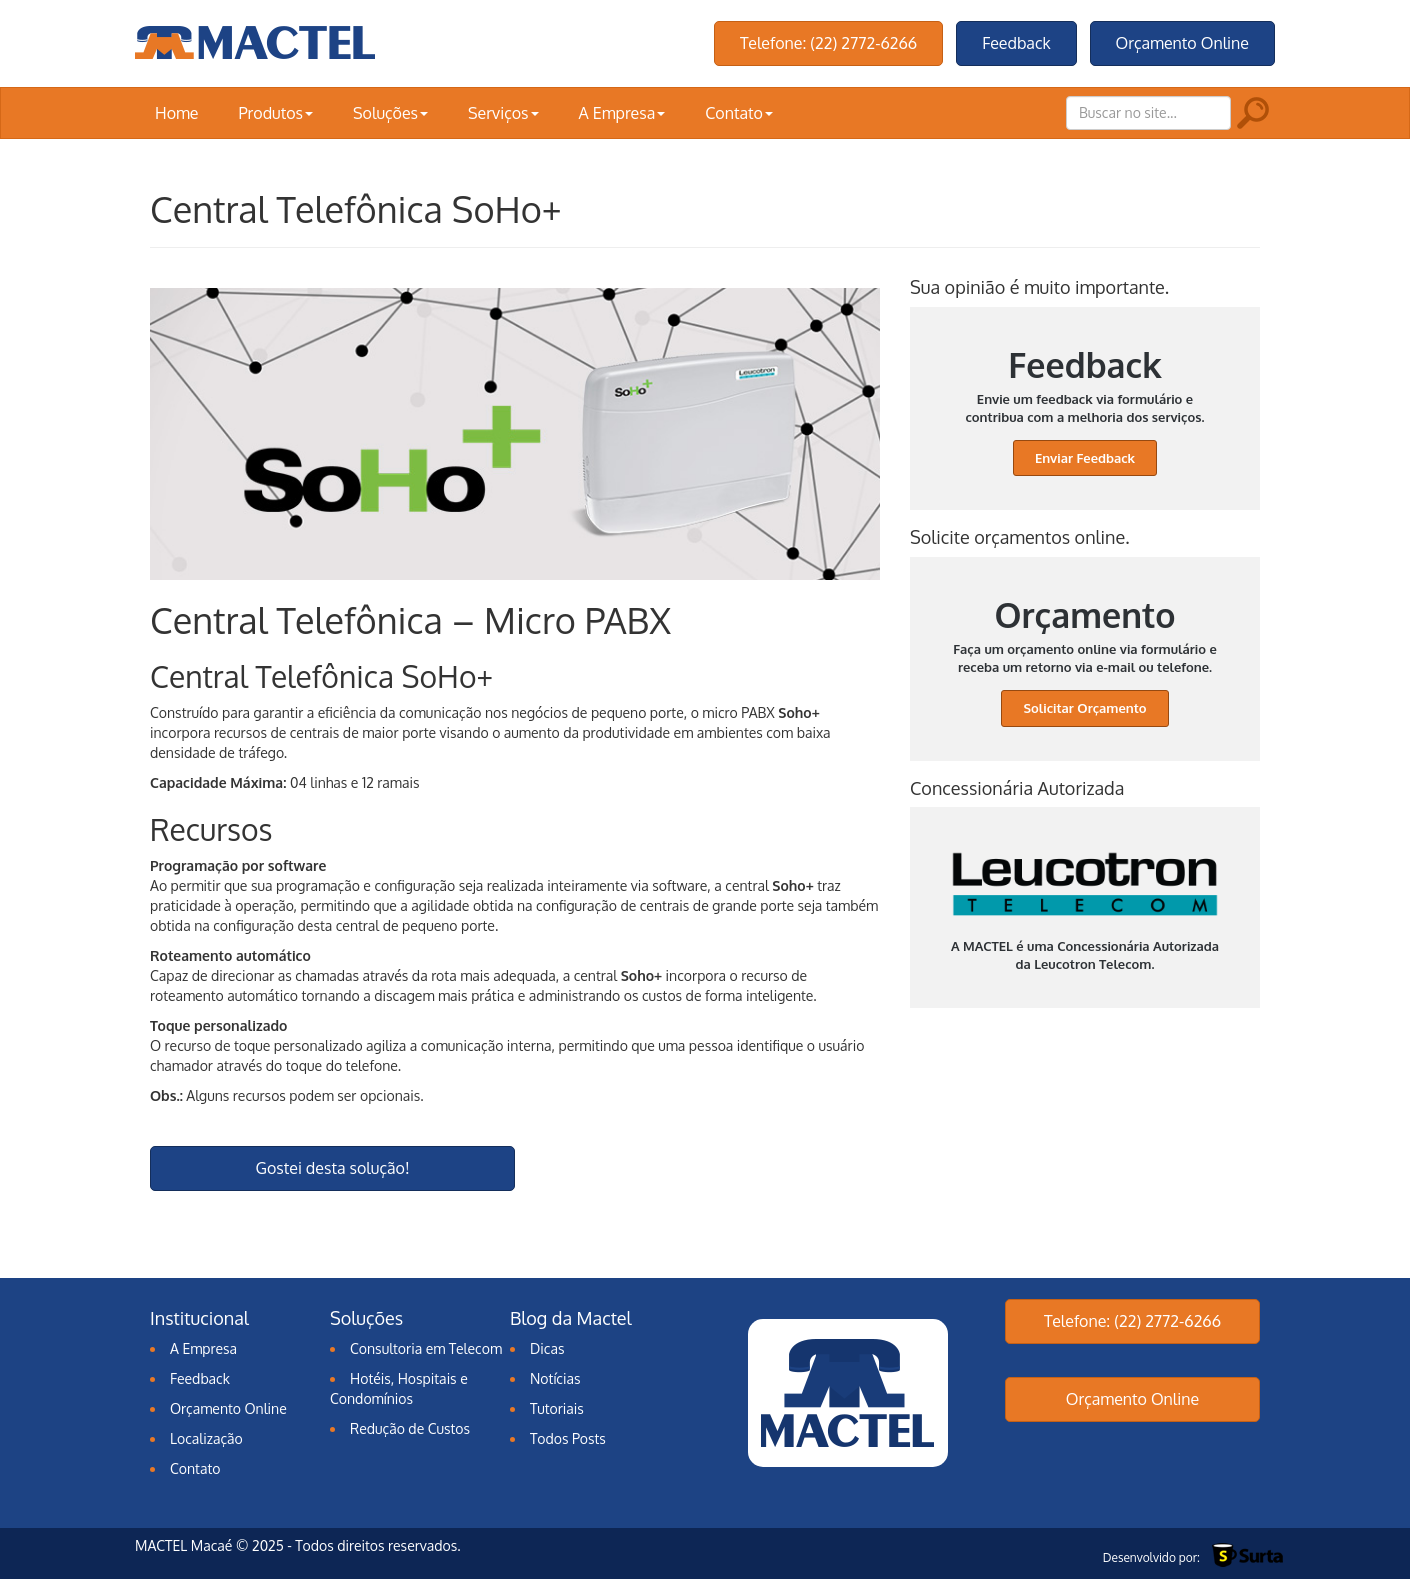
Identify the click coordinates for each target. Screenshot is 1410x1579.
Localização (206, 1438)
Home (177, 113)
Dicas (547, 1348)
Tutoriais (557, 1408)
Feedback (1016, 43)
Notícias (555, 1378)
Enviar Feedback (1085, 458)
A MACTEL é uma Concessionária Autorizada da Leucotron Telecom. (1085, 911)
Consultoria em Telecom (426, 1348)
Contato (739, 113)
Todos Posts (568, 1438)
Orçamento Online (1182, 43)
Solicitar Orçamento (1084, 708)
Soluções (390, 113)
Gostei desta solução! (333, 1168)
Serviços (503, 113)
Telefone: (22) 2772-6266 (828, 43)
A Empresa (622, 113)
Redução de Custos (410, 1428)
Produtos (276, 113)
